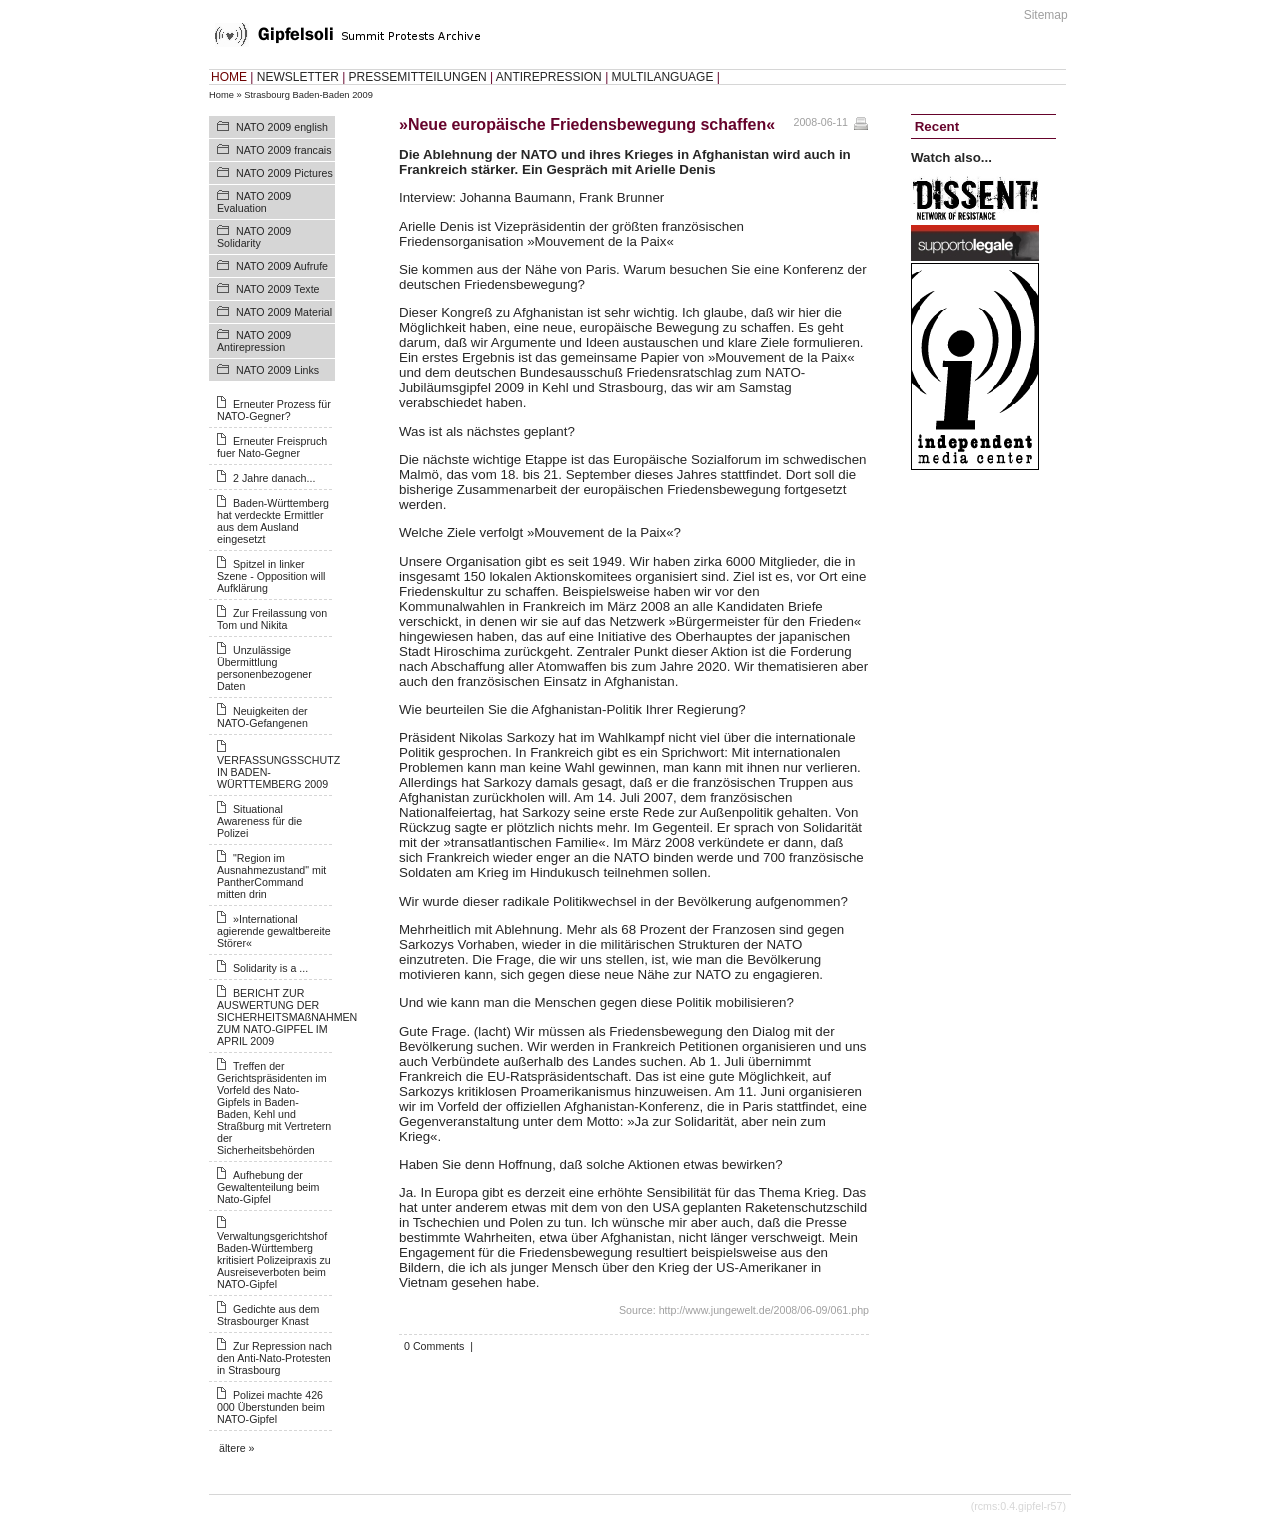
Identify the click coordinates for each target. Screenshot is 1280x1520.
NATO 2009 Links (277, 370)
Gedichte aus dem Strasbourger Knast (268, 1315)
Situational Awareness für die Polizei (259, 821)
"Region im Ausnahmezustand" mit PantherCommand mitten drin (271, 876)
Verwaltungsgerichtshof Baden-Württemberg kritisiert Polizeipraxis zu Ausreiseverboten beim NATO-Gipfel (274, 1260)
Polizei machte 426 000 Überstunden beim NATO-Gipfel (271, 1407)
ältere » (237, 1448)
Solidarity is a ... (270, 968)
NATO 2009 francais (284, 150)
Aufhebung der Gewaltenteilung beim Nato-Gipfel (268, 1187)
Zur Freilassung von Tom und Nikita (272, 619)
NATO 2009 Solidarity (254, 237)
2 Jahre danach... (274, 478)
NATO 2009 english (282, 127)
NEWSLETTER (298, 77)
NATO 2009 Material (284, 312)
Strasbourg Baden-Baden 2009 (308, 95)
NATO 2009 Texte (278, 289)
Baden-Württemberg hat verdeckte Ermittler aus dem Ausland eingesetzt (273, 521)
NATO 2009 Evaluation (254, 202)
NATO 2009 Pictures (284, 173)
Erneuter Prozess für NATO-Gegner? (274, 410)
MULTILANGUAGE (663, 77)
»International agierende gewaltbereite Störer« (274, 931)
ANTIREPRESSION (549, 77)
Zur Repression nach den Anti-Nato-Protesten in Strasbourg (274, 1358)
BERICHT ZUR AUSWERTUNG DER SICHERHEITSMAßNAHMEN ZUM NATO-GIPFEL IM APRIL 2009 (287, 1017)
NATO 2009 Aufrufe (282, 266)
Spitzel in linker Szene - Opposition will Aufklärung (271, 576)
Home (221, 95)
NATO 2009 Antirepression (254, 341)
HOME (229, 77)
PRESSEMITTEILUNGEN (418, 77)
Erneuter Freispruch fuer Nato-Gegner (272, 447)
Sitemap (1046, 15)
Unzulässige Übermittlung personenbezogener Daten (264, 668)
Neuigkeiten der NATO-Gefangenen (262, 717)
